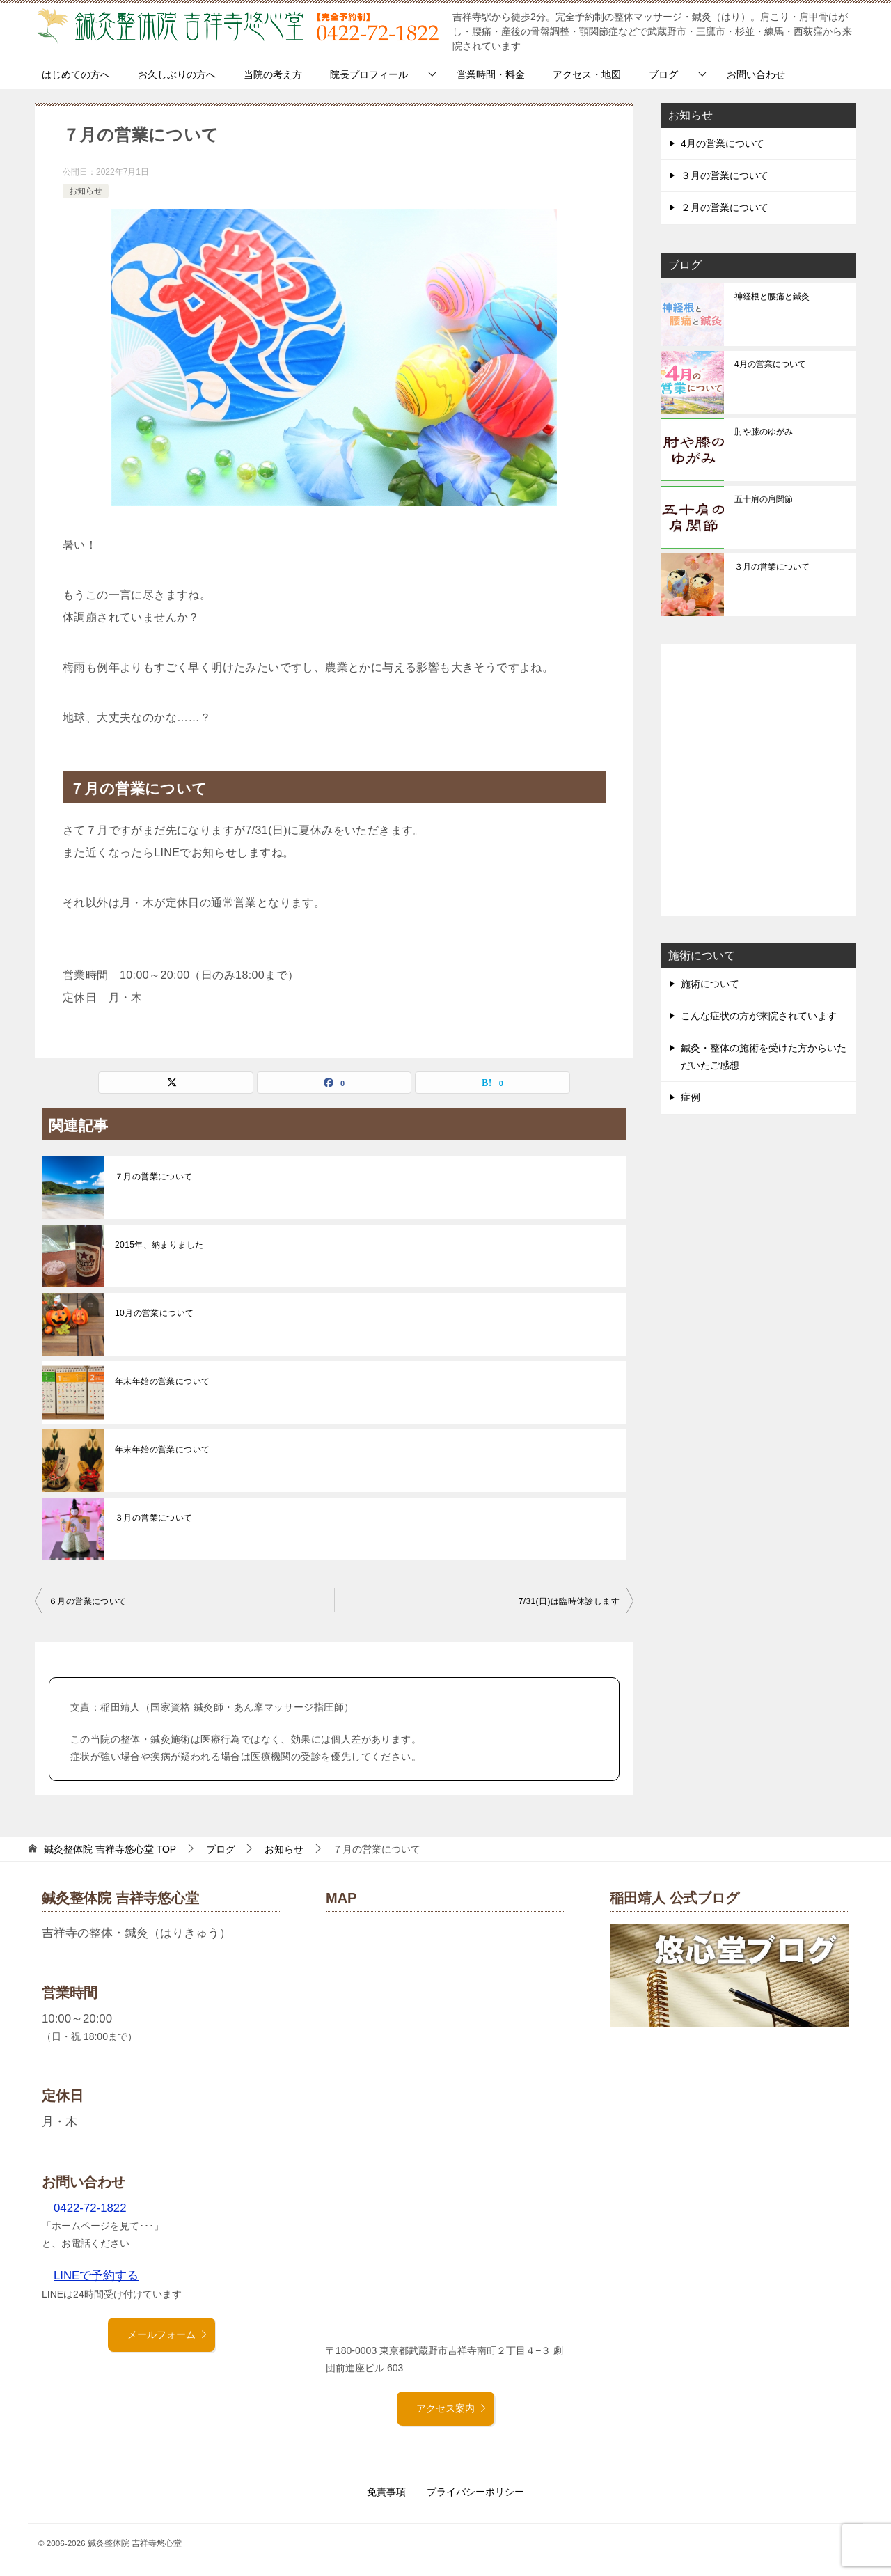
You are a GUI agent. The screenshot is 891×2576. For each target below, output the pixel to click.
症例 (690, 1097)
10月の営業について (154, 1313)
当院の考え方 (273, 74)
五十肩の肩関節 (763, 499)
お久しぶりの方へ (177, 74)
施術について (710, 983)
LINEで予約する (96, 2275)
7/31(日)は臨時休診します (569, 1601)
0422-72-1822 (90, 2208)
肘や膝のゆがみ (763, 432)
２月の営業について (724, 207)
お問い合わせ (756, 74)
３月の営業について (154, 1518)
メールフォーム (167, 2334)
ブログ (663, 74)
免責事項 (386, 2491)
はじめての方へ (76, 74)
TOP (110, 1849)
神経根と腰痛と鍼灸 (772, 296)
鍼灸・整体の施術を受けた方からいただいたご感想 (763, 1056)
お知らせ (85, 191)
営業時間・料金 (491, 74)
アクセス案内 (451, 2408)
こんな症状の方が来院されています (759, 1015)
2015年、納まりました (159, 1245)
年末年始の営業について (162, 1381)
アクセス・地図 (587, 74)
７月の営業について (154, 1176)
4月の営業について (722, 143)
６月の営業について (88, 1601)
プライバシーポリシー (475, 2491)
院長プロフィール (369, 74)
